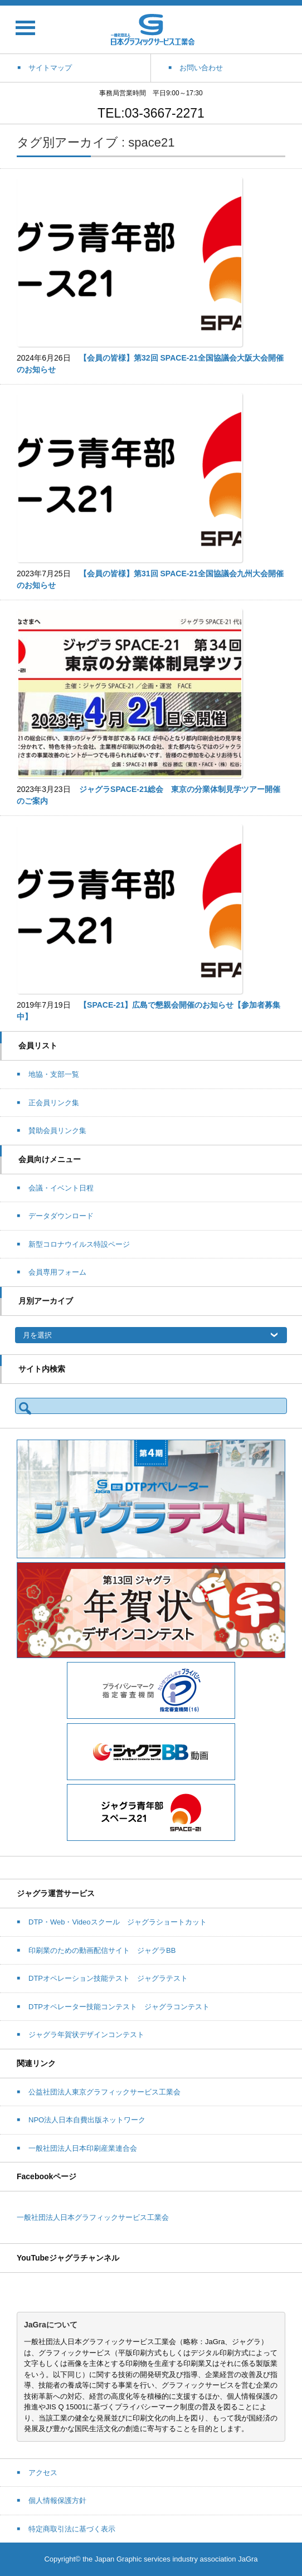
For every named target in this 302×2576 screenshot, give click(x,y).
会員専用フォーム (57, 1272)
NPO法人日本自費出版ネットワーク (86, 2120)
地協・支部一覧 (53, 1074)
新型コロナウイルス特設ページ (79, 1244)
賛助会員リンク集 (57, 1130)
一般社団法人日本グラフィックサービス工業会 (93, 2217)
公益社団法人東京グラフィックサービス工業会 (104, 2092)
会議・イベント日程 (61, 1188)
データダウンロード (61, 1216)
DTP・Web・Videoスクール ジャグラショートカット (117, 1922)
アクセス (42, 2472)
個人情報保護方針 (57, 2500)
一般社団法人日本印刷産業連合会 (82, 2148)
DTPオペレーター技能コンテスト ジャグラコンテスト (119, 2007)
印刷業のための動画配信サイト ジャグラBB (102, 1950)
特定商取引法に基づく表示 (71, 2529)
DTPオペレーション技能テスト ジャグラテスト (108, 1978)
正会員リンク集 (53, 1103)
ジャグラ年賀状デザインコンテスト (86, 2034)
